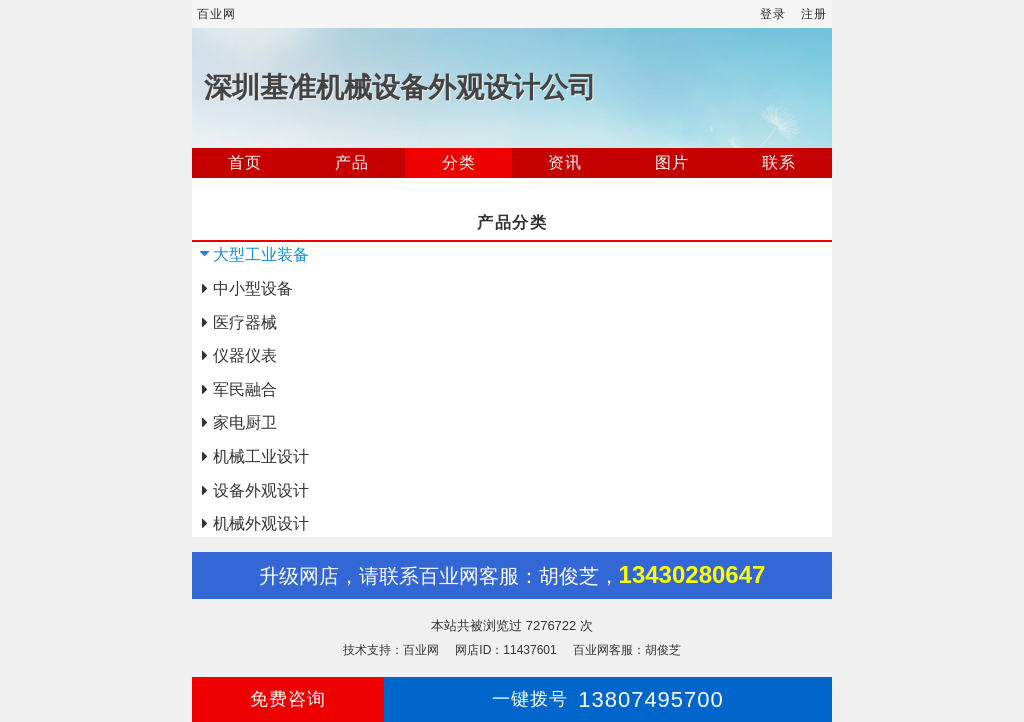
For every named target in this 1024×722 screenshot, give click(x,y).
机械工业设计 (261, 456)
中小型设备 (253, 288)
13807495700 (608, 699)
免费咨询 (288, 699)
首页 (245, 162)
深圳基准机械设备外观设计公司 (400, 87)
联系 (779, 162)
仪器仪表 (245, 355)
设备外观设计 (261, 490)
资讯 (565, 162)
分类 (459, 162)
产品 (352, 162)
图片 (672, 162)
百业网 (216, 14)
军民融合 (245, 389)
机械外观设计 (261, 523)
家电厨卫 (245, 422)
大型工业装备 (261, 254)
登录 (773, 14)
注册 (814, 14)
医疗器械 (245, 322)
